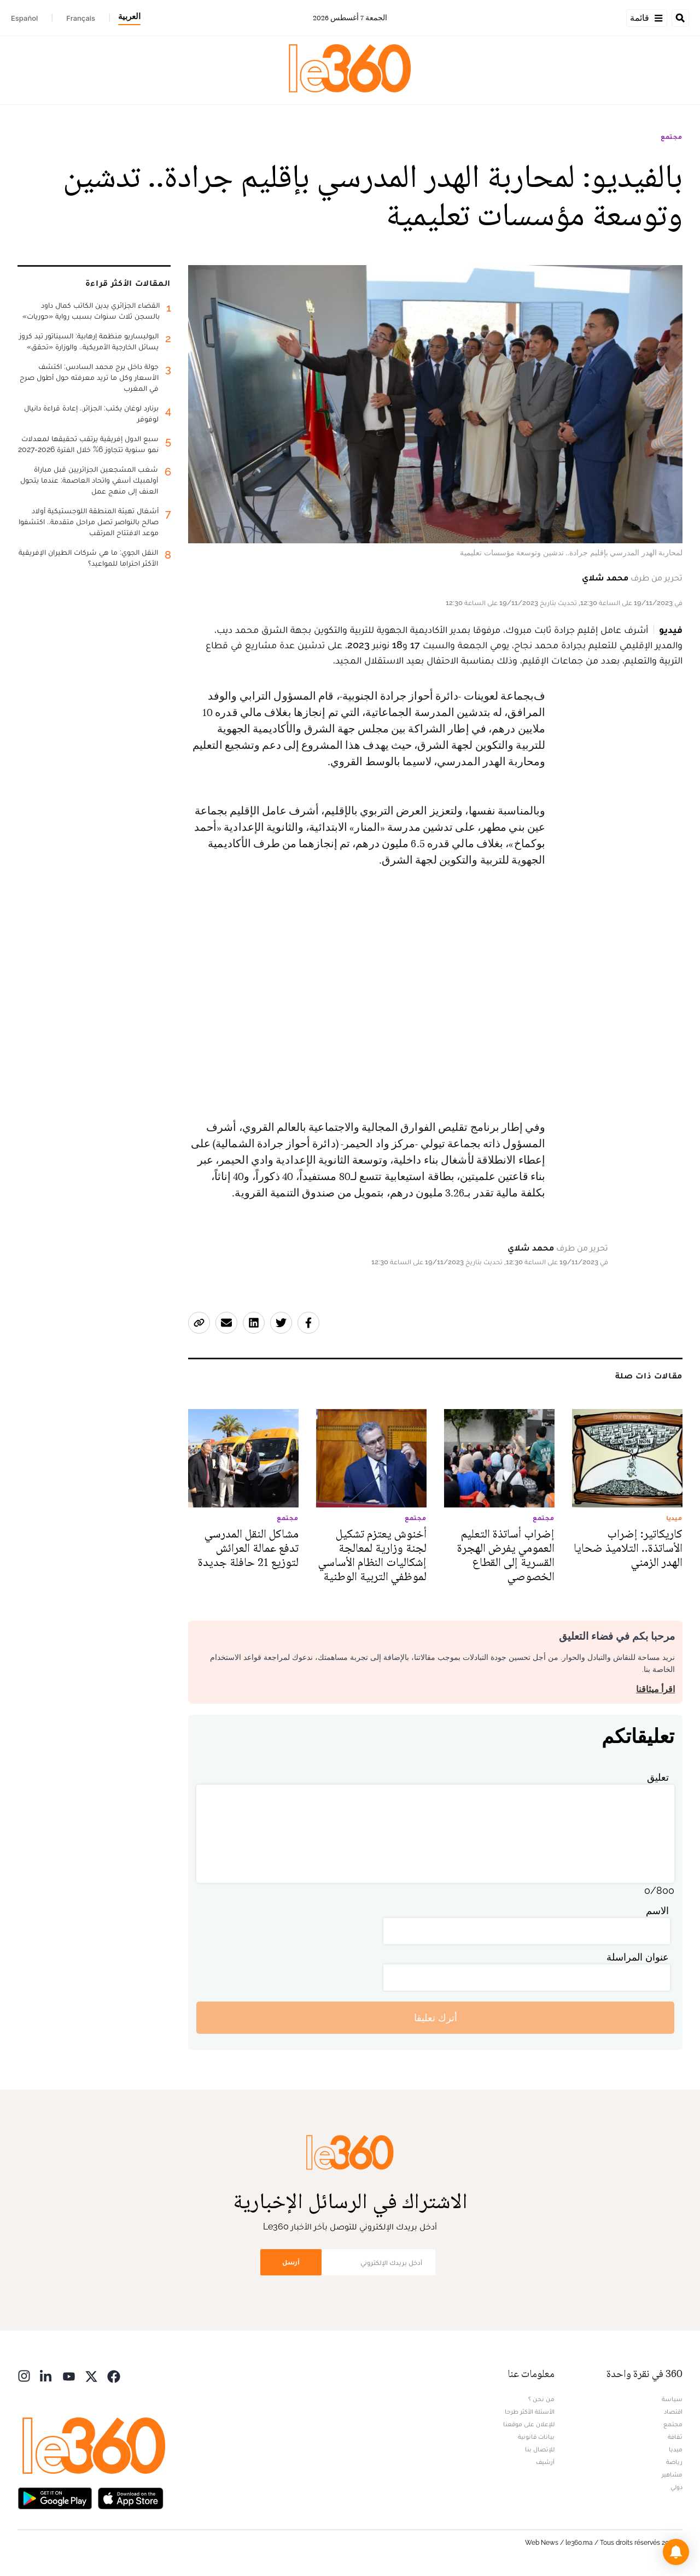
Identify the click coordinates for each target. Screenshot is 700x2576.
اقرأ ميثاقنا (655, 1689)
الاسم (657, 1910)
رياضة (674, 2462)
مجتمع (671, 136)
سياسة (672, 2399)
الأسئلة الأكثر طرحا (530, 2411)
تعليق (658, 1777)
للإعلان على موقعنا (529, 2424)
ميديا (675, 2449)
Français (80, 18)
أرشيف (545, 2462)
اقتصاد (673, 2411)
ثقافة (675, 2436)
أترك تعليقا (435, 2017)
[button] (676, 2552)
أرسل (291, 2262)
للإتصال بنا (540, 2449)
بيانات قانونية (536, 2436)
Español (24, 18)
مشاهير (672, 2474)
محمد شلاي (605, 577)
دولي (676, 2487)
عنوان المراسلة (637, 1957)
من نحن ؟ (541, 2399)
